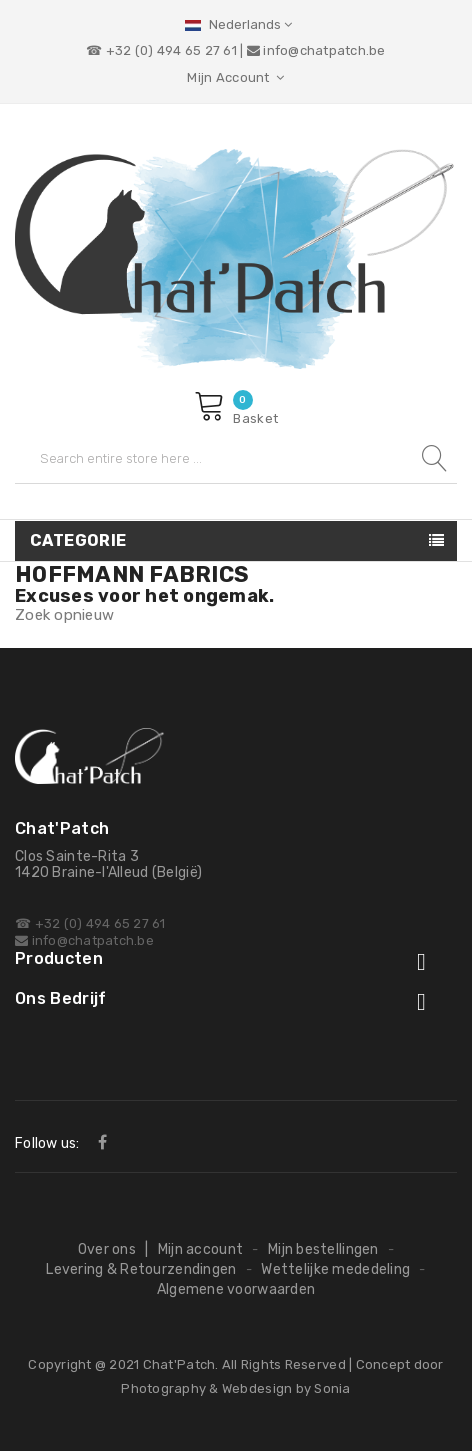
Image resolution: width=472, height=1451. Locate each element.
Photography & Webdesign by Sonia (235, 1388)
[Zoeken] (236, 458)
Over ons (107, 1249)
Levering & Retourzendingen (141, 1269)
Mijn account (200, 1249)
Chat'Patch (179, 1364)
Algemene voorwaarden (236, 1289)
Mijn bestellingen (323, 1249)
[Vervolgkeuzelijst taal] (236, 24)
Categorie (78, 540)
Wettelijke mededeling (335, 1269)
